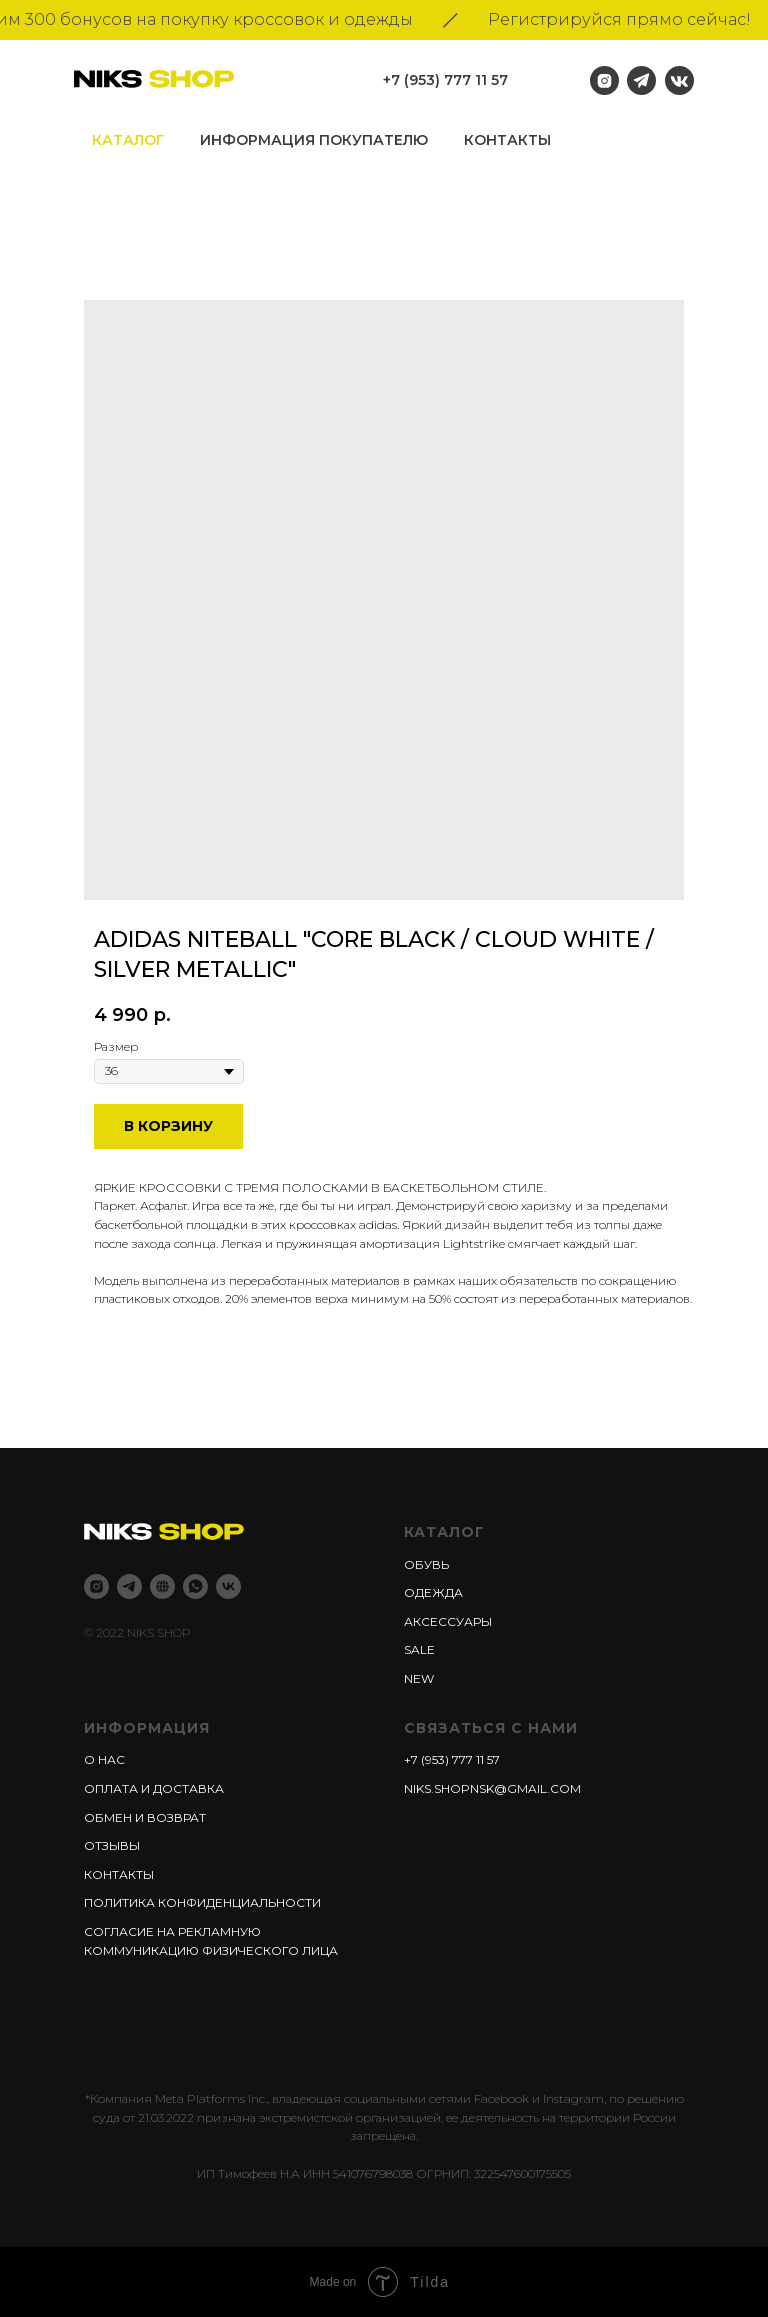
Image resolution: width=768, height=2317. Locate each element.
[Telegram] (129, 1586)
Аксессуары (448, 1621)
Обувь (426, 1564)
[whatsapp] (195, 1586)
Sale (419, 1649)
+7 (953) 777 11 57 (445, 80)
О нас (104, 1759)
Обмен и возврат (145, 1817)
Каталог (128, 140)
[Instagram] (96, 1586)
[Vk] (228, 1586)
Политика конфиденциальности (202, 1902)
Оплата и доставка (154, 1788)
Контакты (507, 140)
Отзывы (112, 1845)
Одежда (433, 1592)
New (419, 1678)
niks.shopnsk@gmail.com (492, 1788)
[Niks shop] (162, 1586)
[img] (679, 80)
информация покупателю (314, 140)
